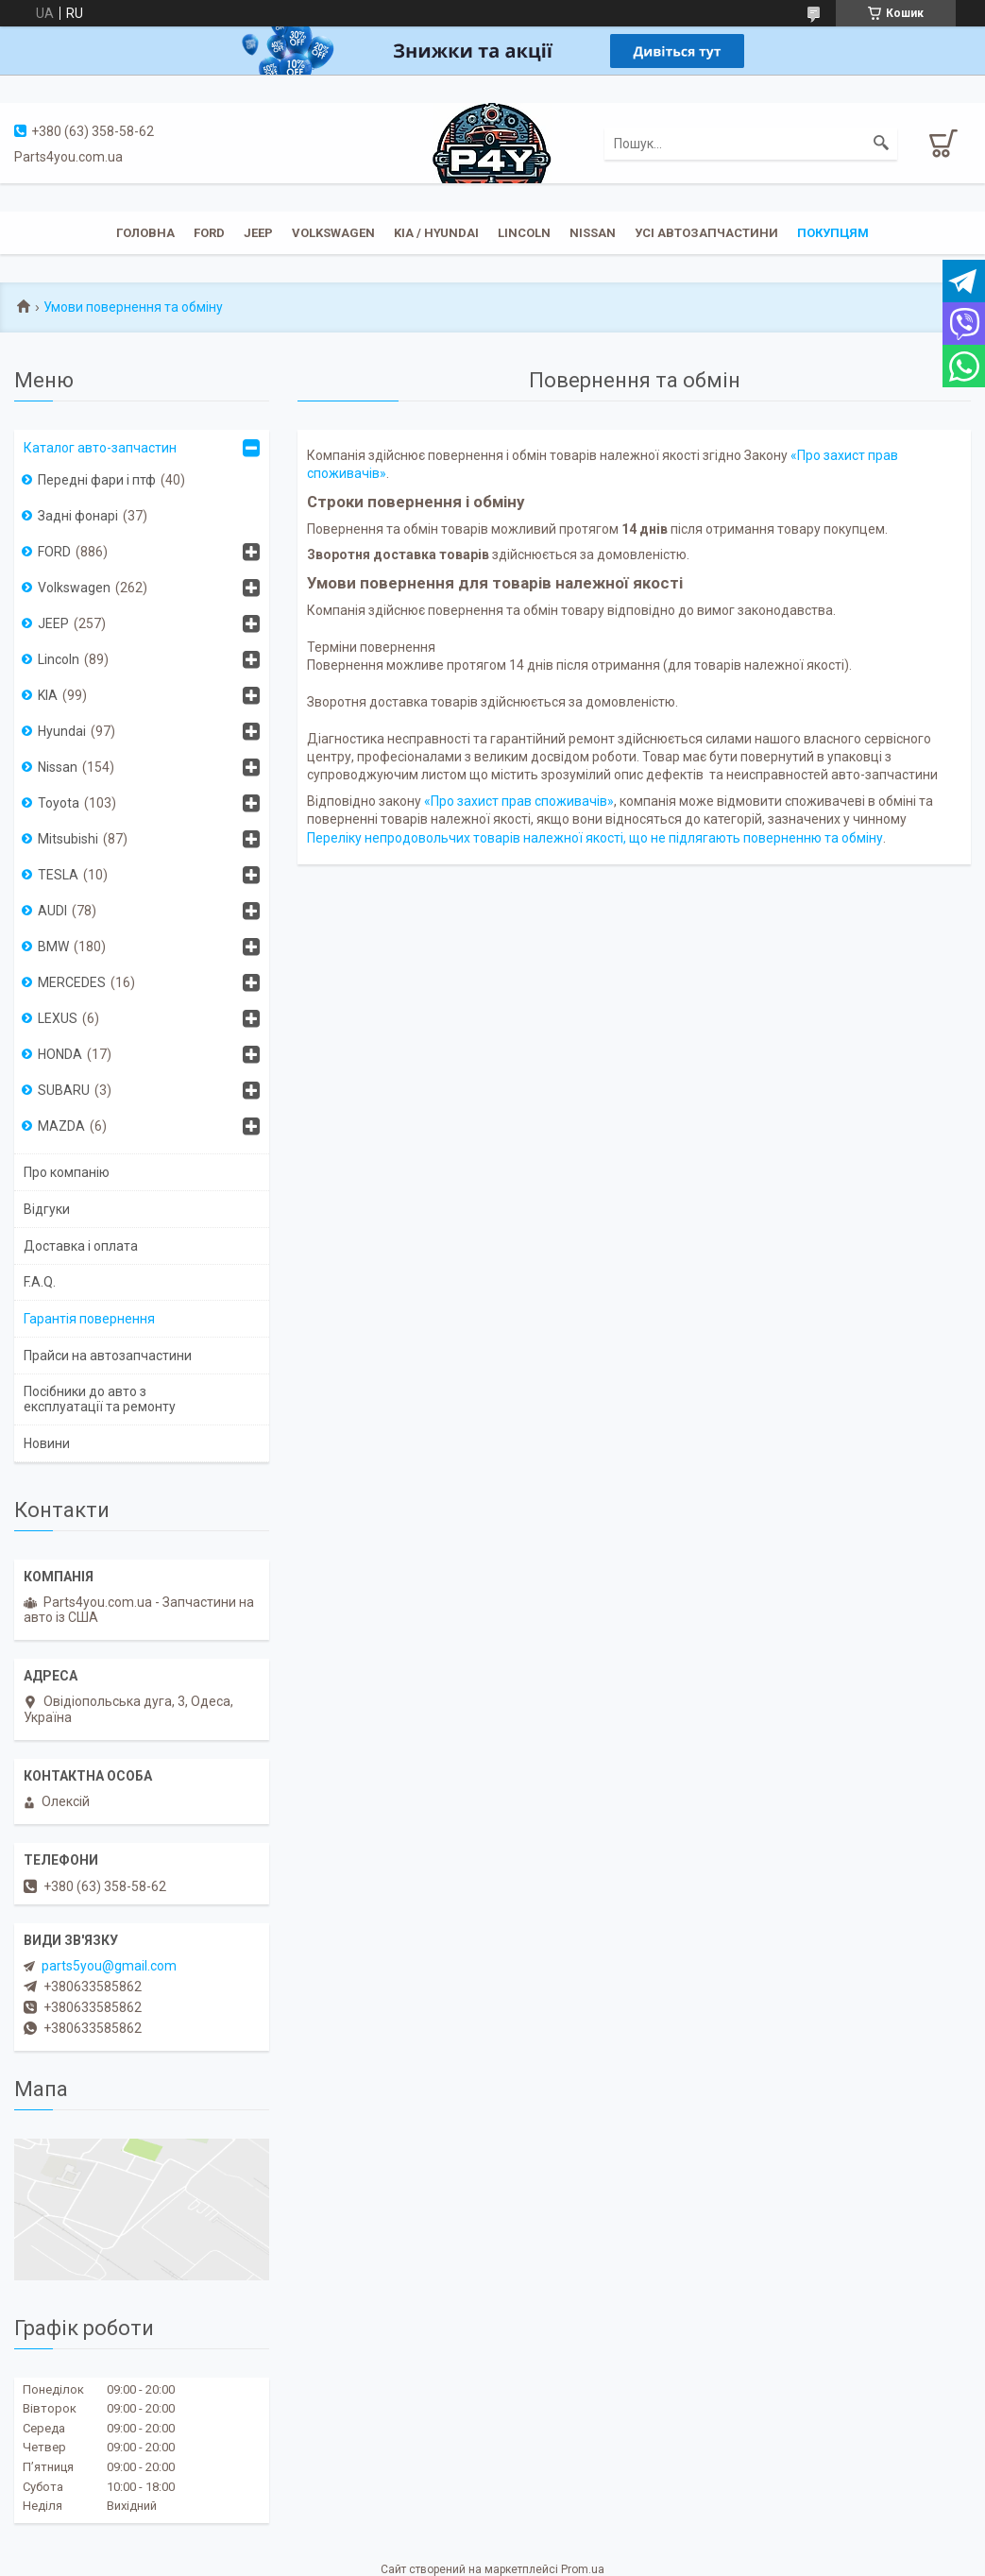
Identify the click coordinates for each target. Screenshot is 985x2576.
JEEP (258, 233)
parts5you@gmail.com (109, 1965)
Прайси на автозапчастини (108, 1355)
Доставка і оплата (81, 1246)
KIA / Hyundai (436, 233)
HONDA (60, 1054)
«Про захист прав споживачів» (519, 801)
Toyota (58, 802)
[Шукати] (881, 143)
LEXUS (57, 1018)
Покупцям (833, 233)
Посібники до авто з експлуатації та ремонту (100, 1399)
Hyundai (62, 731)
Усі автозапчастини (706, 233)
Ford (209, 233)
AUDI (52, 910)
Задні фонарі (78, 515)
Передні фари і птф (97, 479)
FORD (54, 551)
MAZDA (61, 1126)
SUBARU (64, 1090)
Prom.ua (582, 2569)
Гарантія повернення (89, 1318)
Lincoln (524, 233)
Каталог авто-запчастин (100, 447)
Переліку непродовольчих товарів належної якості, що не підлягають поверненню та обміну (595, 837)
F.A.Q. (40, 1281)
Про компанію (67, 1172)
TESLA (58, 874)
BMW (53, 946)
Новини (47, 1443)
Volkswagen (333, 233)
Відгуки (47, 1209)
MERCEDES (72, 982)
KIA (48, 695)
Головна (145, 233)
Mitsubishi (68, 838)
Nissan (592, 233)
